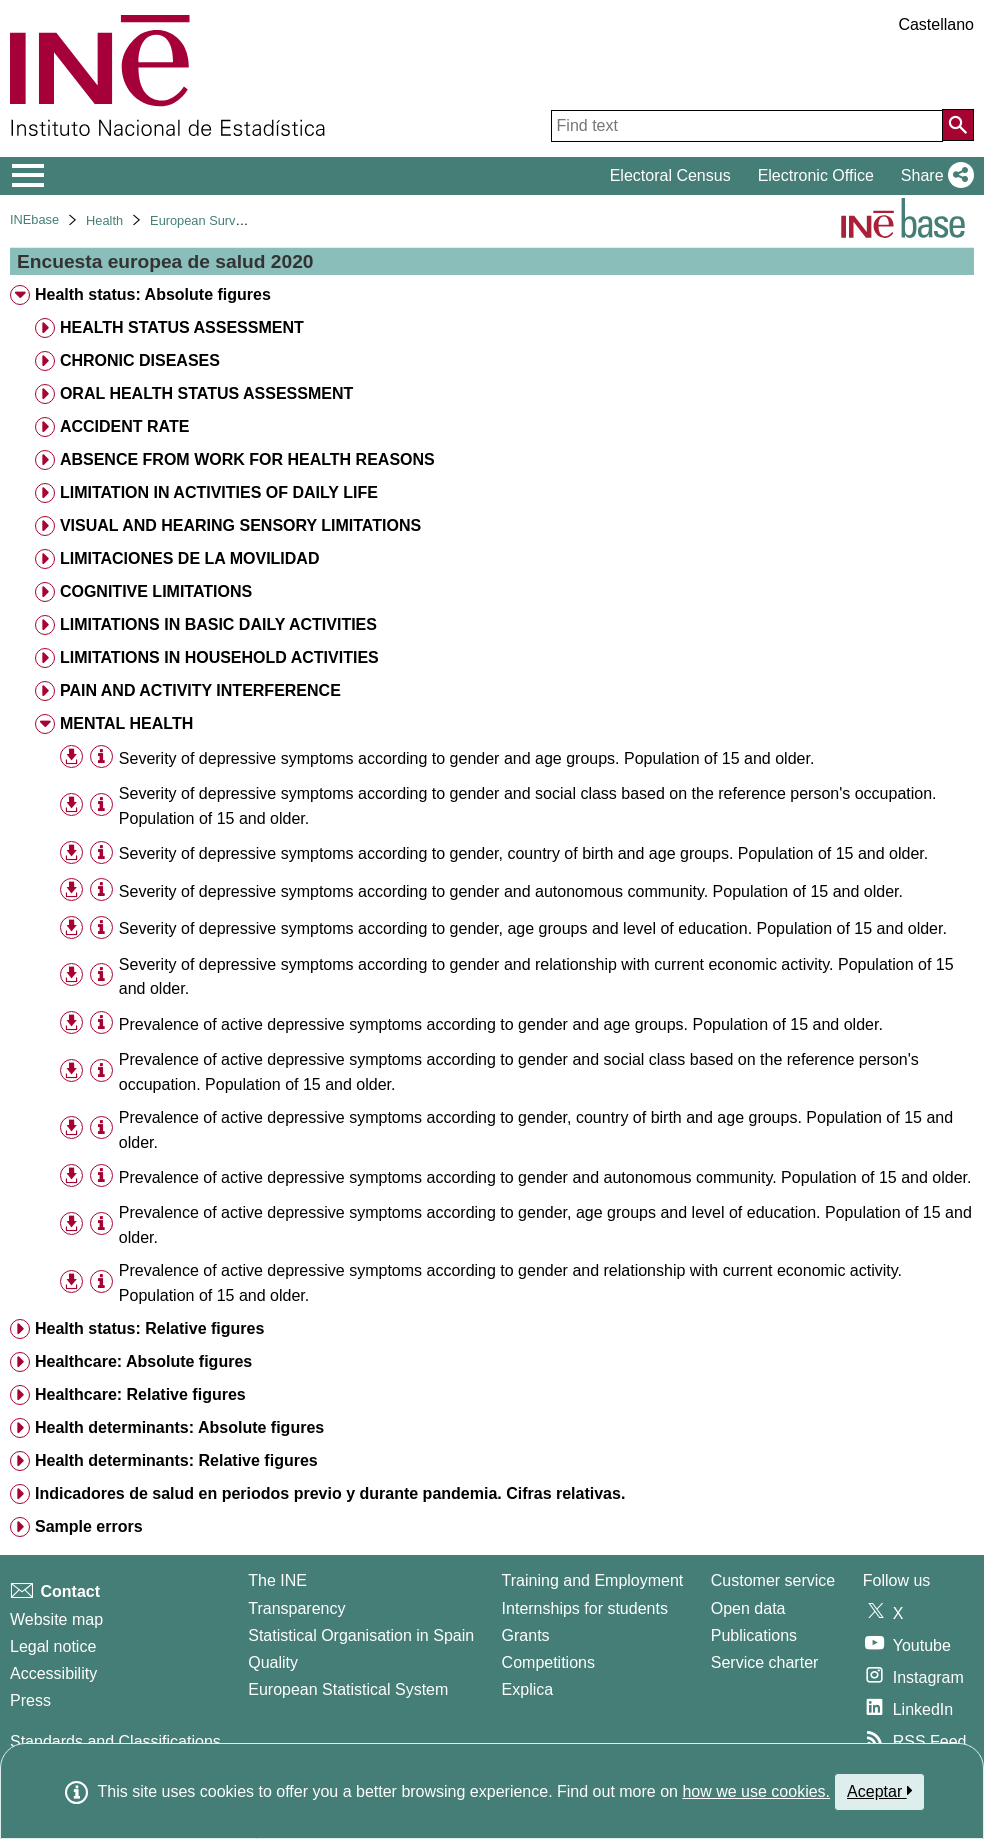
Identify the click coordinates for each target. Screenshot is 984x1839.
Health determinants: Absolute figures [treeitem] (179, 1427)
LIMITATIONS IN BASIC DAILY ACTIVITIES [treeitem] (218, 624)
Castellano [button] (936, 24)
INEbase (34, 219)
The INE (277, 1580)
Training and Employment (593, 1580)
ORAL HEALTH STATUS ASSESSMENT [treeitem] (206, 393)
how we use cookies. (756, 1791)
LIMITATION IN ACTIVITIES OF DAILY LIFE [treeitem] (219, 492)
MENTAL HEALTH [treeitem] (126, 723)
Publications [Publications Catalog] (754, 1635)
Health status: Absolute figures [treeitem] (153, 294)
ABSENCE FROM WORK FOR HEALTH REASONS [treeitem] (247, 459)
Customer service (773, 1580)
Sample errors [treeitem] (89, 1526)
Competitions (548, 1662)
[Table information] (101, 757)
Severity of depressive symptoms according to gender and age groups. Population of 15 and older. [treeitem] (467, 758)
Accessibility (53, 1673)
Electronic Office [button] (816, 175)
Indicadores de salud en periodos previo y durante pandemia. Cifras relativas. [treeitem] (330, 1493)
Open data (748, 1608)
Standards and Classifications (115, 1741)
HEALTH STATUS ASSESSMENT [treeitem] (182, 327)
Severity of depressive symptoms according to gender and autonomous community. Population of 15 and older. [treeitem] (511, 891)
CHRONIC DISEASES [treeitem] (140, 360)
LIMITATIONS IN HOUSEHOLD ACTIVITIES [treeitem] (219, 657)
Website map (56, 1619)
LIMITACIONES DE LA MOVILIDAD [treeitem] (190, 558)
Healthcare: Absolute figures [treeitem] (143, 1361)
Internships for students (585, 1608)
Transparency (296, 1608)
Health (104, 220)
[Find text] (747, 126)
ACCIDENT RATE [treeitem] (124, 426)
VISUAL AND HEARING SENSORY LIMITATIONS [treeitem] (240, 525)
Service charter (765, 1662)
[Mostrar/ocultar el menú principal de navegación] (28, 176)
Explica (528, 1689)
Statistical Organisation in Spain (361, 1635)
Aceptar (879, 1791)
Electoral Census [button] (670, 175)
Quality (273, 1662)
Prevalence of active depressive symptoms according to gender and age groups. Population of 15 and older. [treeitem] (501, 1024)
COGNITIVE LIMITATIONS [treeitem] (156, 591)
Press (30, 1700)
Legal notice (53, 1646)
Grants (526, 1635)
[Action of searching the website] (958, 125)
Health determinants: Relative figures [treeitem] (176, 1460)
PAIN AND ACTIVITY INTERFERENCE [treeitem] (200, 690)
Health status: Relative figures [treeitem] (149, 1328)
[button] (933, 176)
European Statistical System (348, 1689)
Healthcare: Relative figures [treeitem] (140, 1394)
